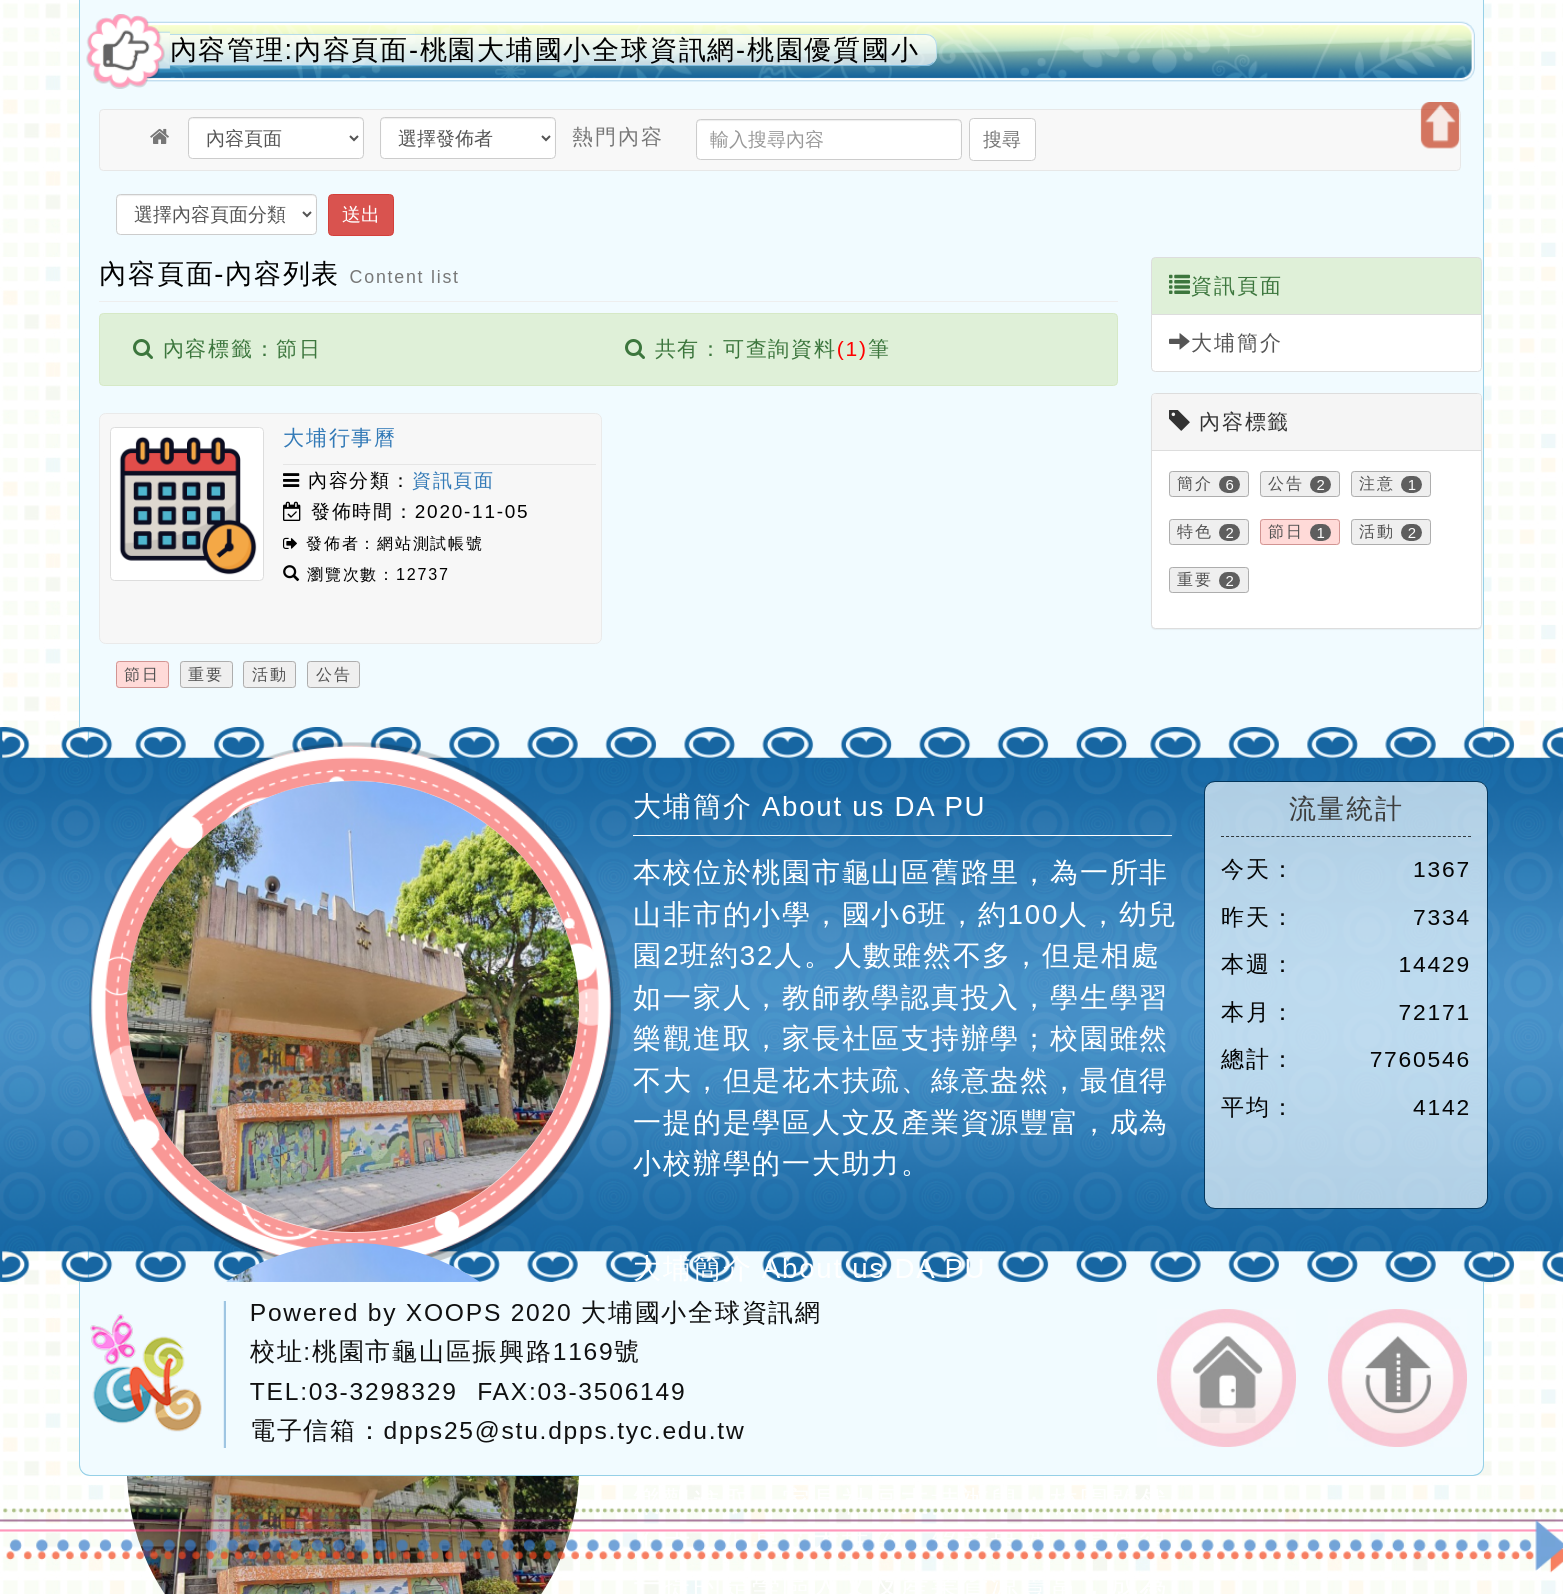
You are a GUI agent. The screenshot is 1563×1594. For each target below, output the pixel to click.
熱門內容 (617, 136)
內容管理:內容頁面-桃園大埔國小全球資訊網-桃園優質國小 (545, 50)
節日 (142, 674)
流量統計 (1346, 809)
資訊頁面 (453, 480)
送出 (361, 214)
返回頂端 (1397, 1378)
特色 (1195, 532)
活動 (270, 674)
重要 (206, 674)
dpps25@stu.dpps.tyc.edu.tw (565, 1430)
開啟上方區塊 (1440, 125)
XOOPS (454, 1312)
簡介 (1195, 484)
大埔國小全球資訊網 (701, 1312)
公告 (334, 674)
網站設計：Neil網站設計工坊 (157, 1374)
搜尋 (1002, 139)
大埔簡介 (1226, 342)
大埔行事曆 (340, 437)
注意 (1377, 484)
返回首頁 (1226, 1378)
